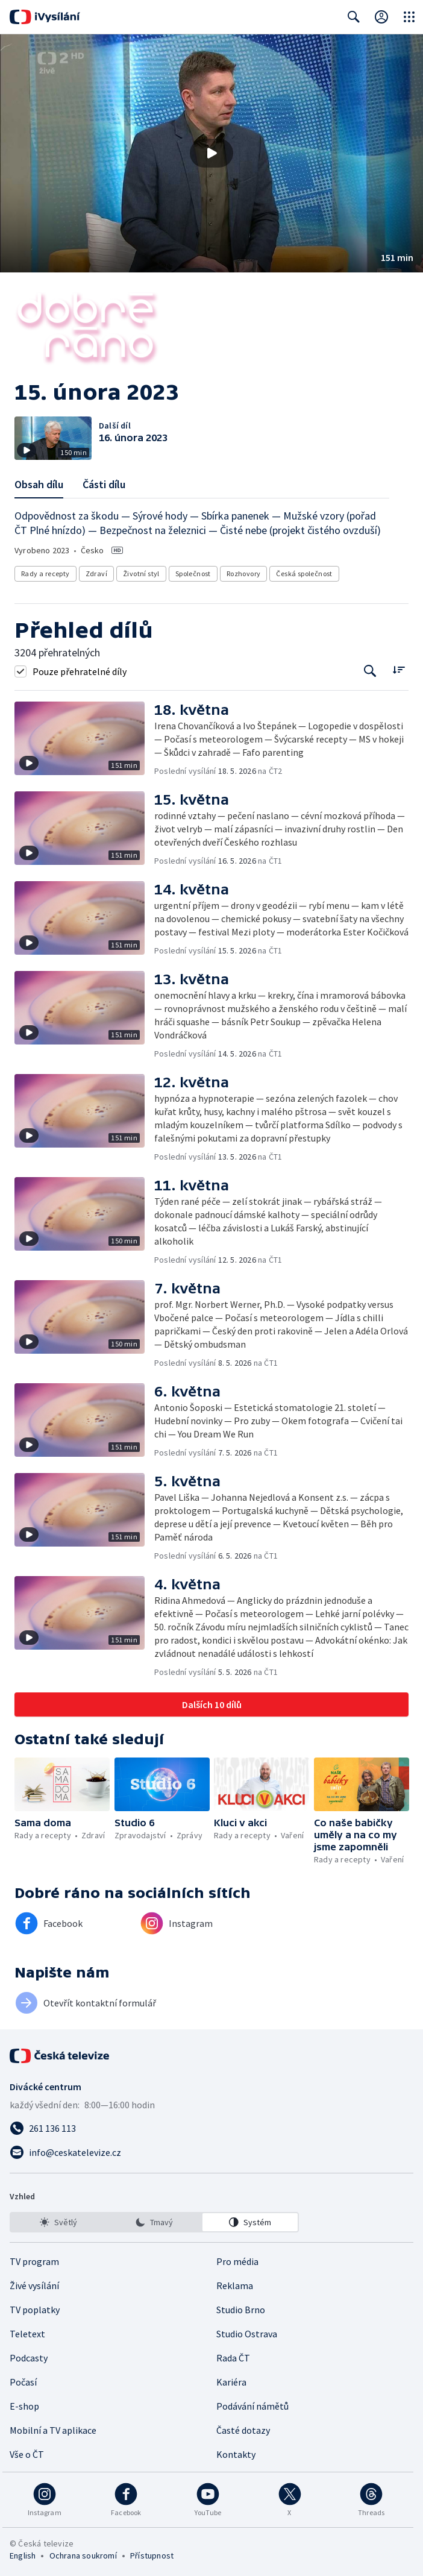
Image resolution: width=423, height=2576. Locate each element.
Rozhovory (244, 573)
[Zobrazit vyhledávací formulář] (354, 17)
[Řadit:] (399, 670)
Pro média (237, 2261)
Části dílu (104, 484)
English (23, 2555)
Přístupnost (152, 2555)
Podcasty (29, 2358)
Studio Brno (240, 2310)
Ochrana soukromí (83, 2555)
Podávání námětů (252, 2406)
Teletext (27, 2334)
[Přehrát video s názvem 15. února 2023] (211, 153)
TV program (34, 2261)
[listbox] (154, 2222)
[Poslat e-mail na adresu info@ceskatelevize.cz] (211, 2152)
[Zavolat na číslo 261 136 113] (211, 2128)
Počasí (23, 2382)
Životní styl (141, 573)
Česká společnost (304, 573)
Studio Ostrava (246, 2334)
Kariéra (231, 2382)
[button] (211, 153)
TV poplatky (35, 2310)
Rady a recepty (45, 573)
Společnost (193, 573)
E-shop (24, 2406)
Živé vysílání (34, 2285)
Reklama (234, 2285)
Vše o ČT (27, 2454)
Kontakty (235, 2454)
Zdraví (96, 573)
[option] (58, 2222)
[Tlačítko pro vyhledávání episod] (370, 671)
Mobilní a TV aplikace (53, 2430)
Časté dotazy (243, 2430)
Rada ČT (233, 2358)
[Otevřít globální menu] (409, 17)
